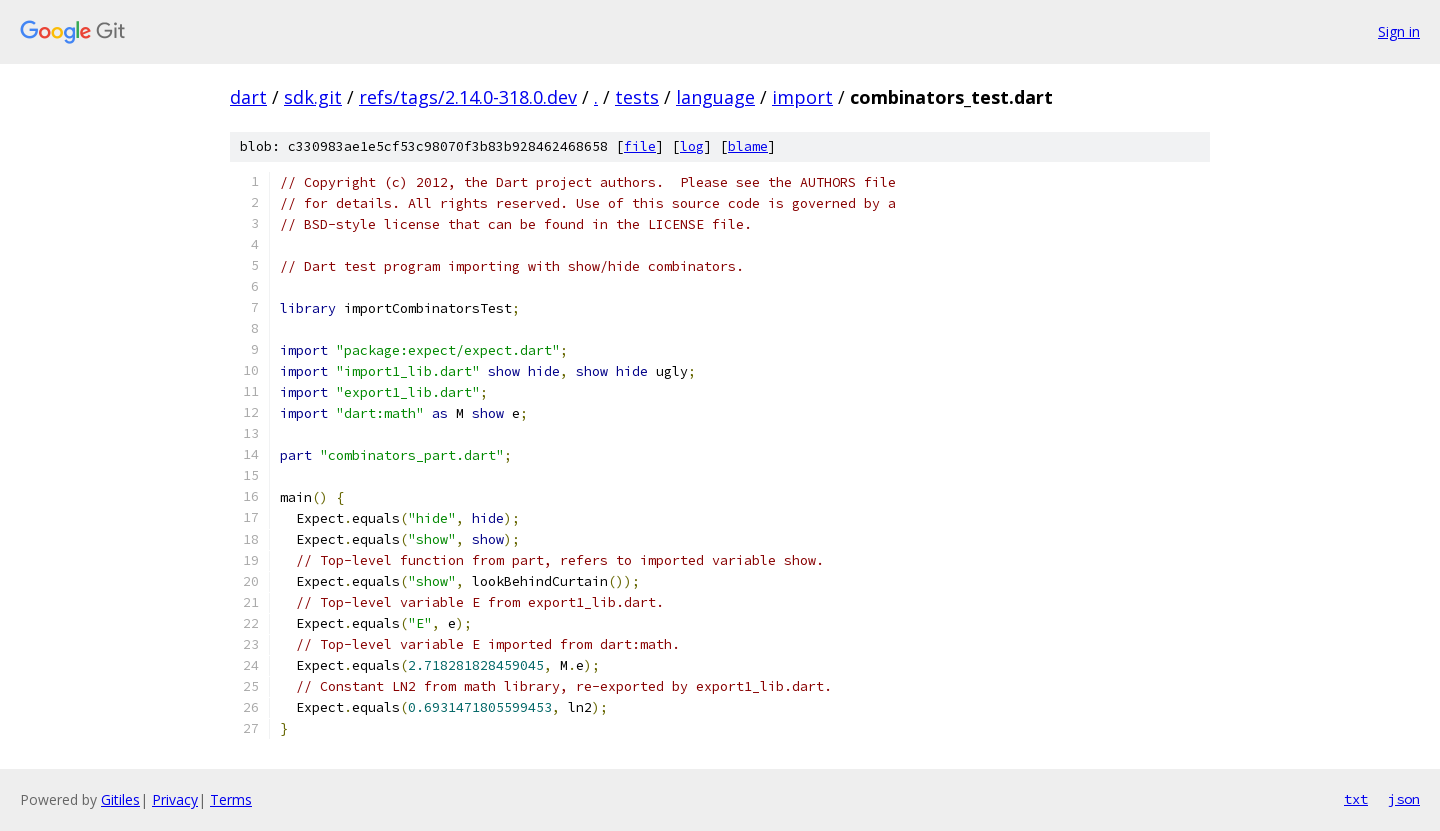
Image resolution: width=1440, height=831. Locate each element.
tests (637, 97)
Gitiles (120, 799)
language (715, 97)
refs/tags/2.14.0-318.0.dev (468, 97)
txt (1356, 799)
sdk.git (313, 97)
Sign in (1399, 31)
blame (748, 146)
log (692, 146)
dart (248, 97)
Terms (231, 799)
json (1404, 799)
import (802, 97)
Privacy (175, 799)
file (640, 146)
